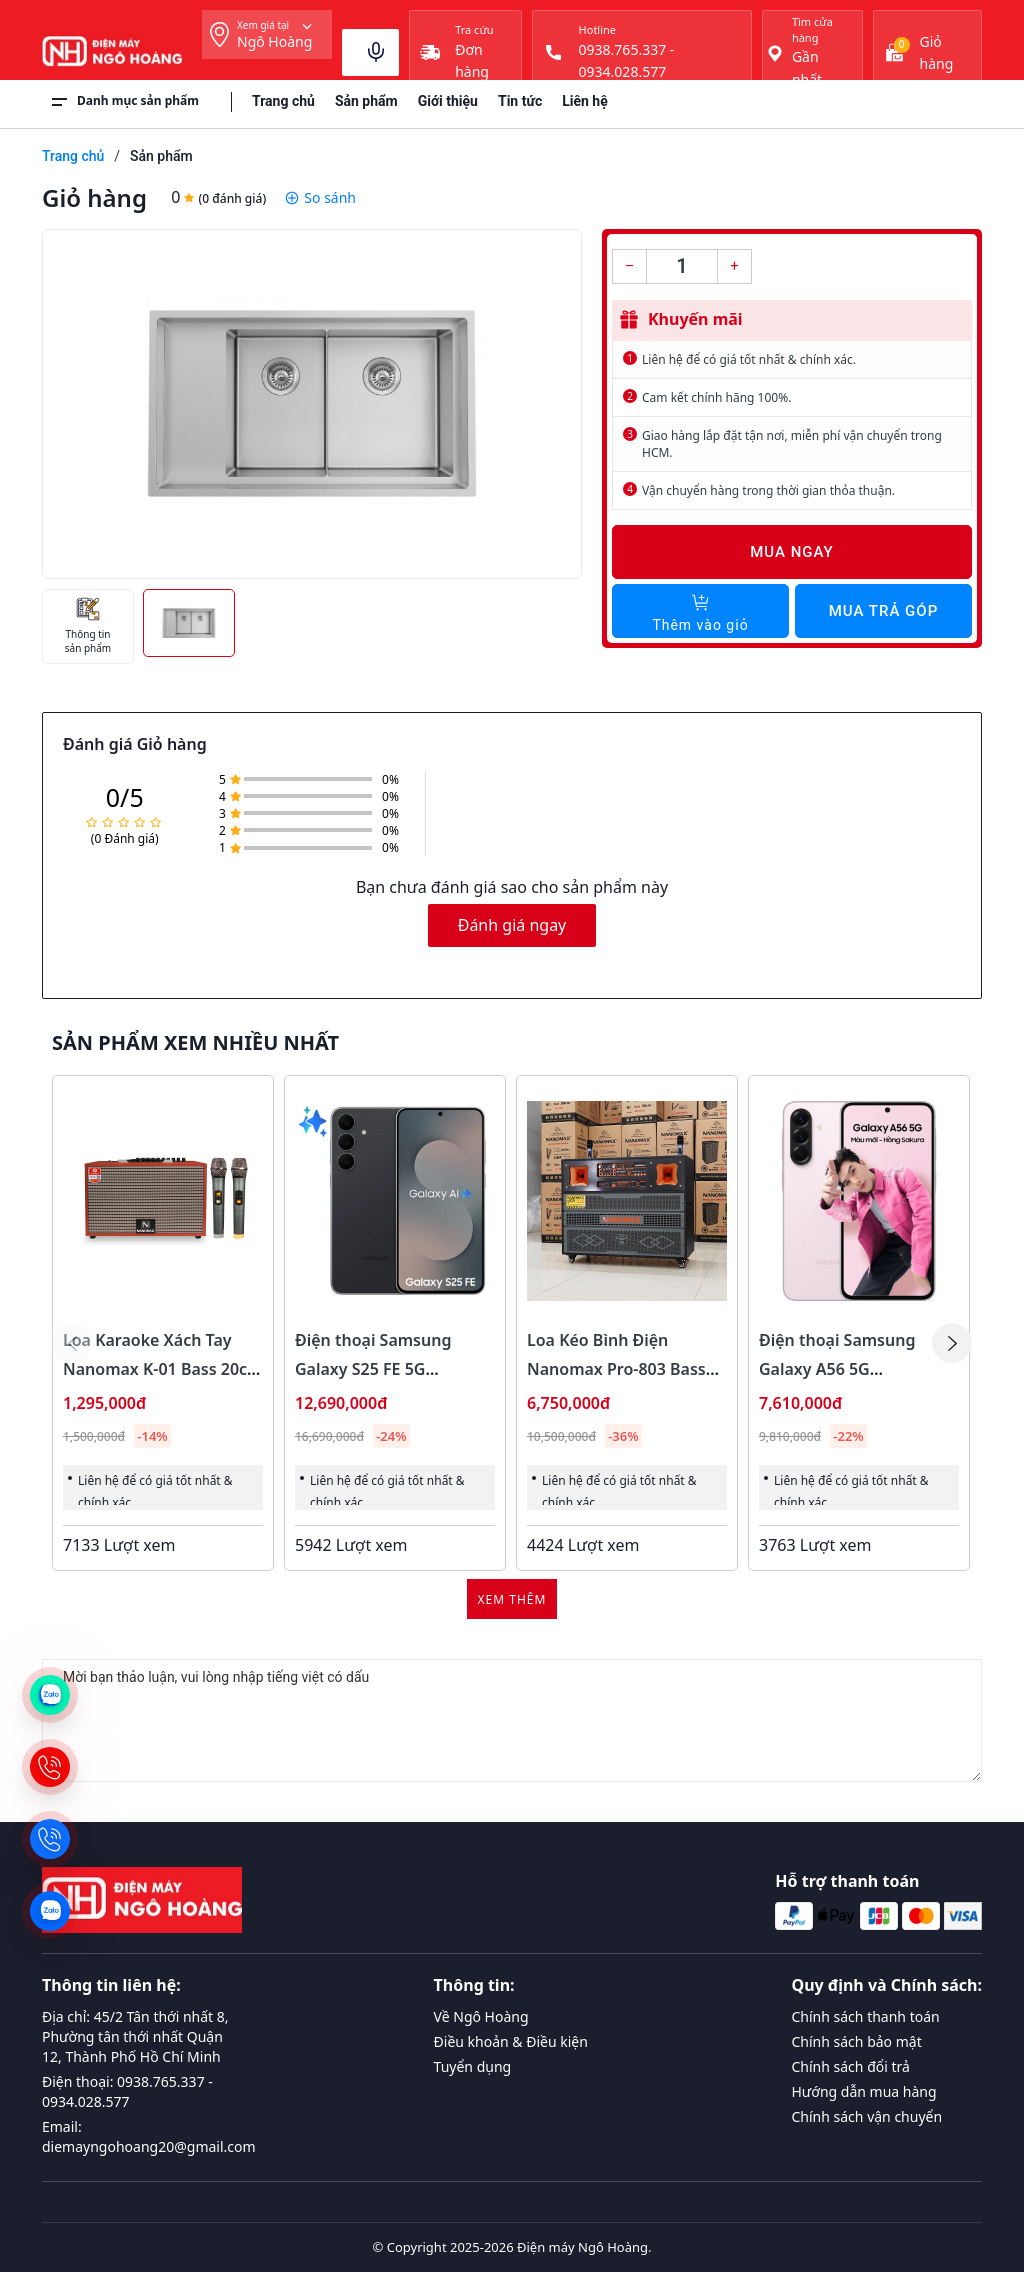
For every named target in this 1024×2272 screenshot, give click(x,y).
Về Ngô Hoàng (481, 2016)
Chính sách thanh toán (866, 2016)
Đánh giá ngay (512, 925)
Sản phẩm (366, 101)
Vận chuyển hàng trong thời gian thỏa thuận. (768, 490)
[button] (952, 1343)
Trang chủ (283, 101)
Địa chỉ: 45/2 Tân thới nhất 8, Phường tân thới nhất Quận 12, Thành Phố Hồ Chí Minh (135, 2036)
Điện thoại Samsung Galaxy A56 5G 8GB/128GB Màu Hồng (845, 1369)
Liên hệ (585, 101)
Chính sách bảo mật (857, 2041)
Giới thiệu (448, 101)
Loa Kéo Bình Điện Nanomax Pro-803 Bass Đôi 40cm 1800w (616, 1369)
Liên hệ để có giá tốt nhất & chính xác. (749, 359)
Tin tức (520, 101)
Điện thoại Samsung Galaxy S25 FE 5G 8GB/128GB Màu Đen (375, 1369)
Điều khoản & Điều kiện (511, 2041)
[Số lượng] (682, 266)
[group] (312, 404)
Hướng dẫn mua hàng (864, 2091)
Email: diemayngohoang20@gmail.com (149, 2136)
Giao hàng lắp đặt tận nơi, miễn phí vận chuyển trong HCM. (792, 444)
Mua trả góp (883, 611)
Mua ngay (792, 552)
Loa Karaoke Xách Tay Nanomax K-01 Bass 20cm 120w (162, 1369)
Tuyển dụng (473, 2066)
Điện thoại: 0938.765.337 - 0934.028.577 (127, 2091)
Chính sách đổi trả (851, 2066)
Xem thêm (512, 1599)
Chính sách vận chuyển (867, 2116)
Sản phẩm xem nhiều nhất (195, 1043)
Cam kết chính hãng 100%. (716, 397)
